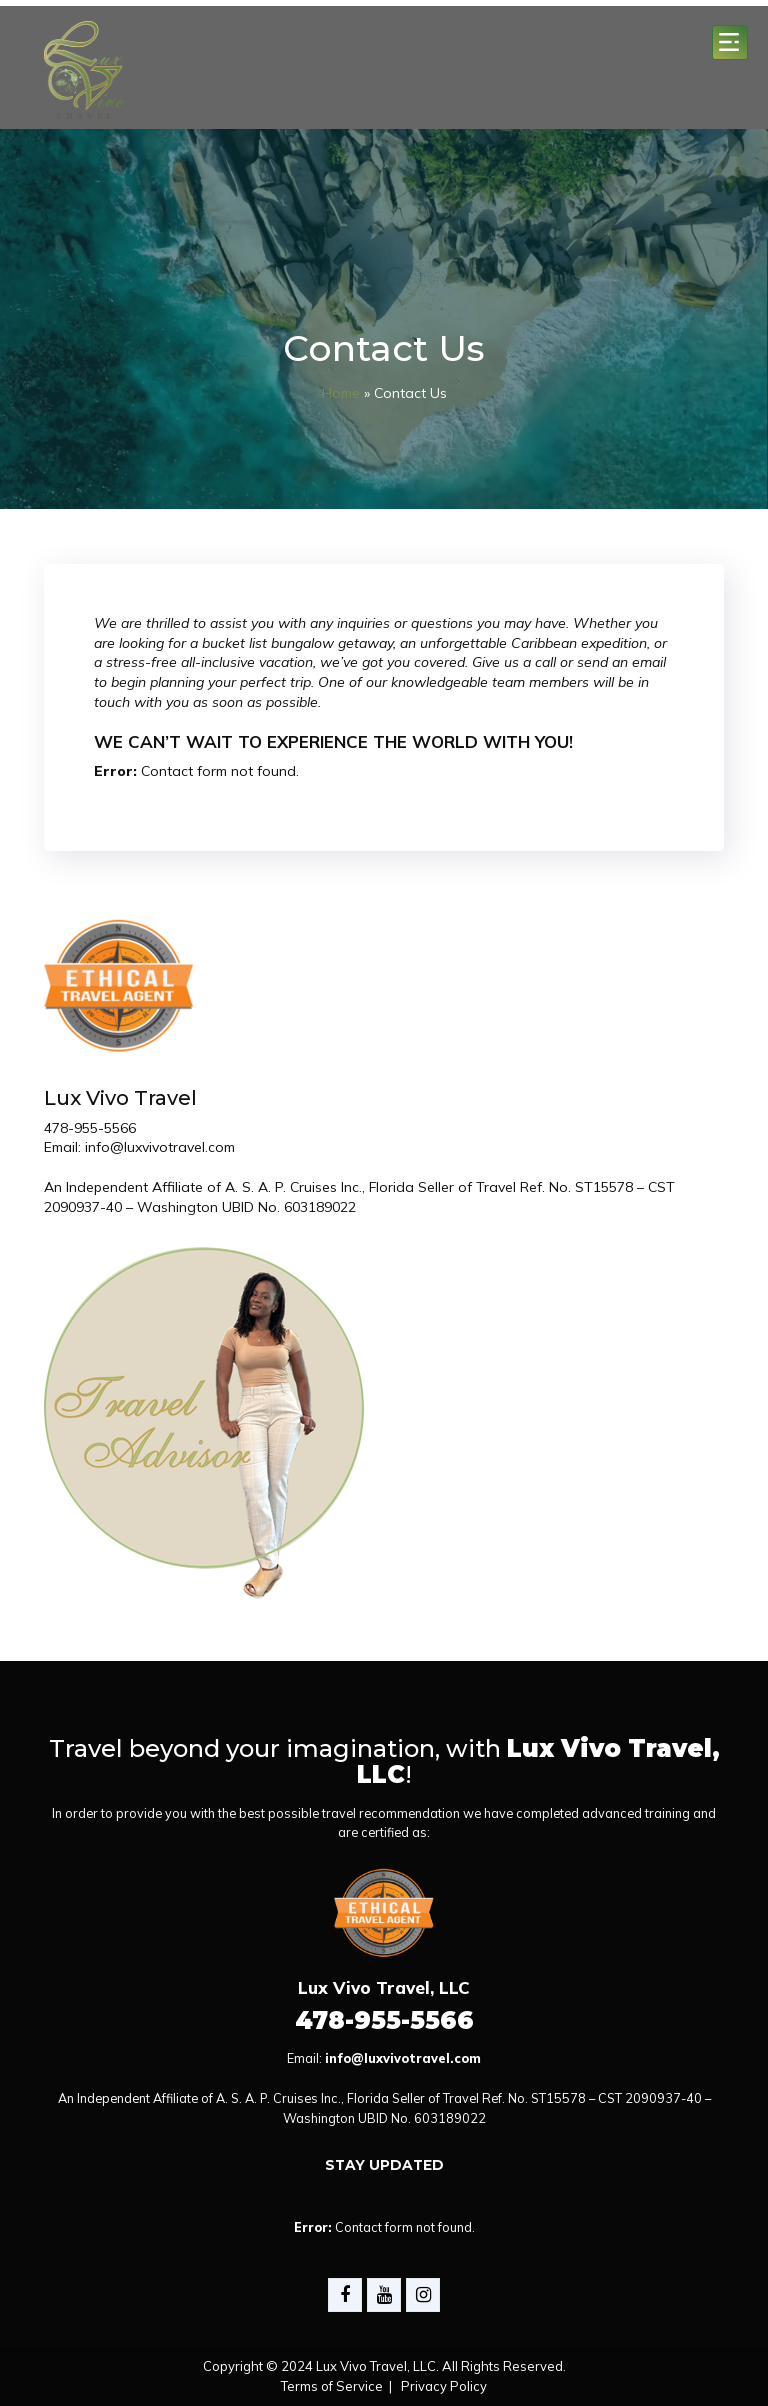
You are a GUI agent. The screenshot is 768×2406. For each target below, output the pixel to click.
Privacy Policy (444, 2386)
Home (341, 393)
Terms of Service (332, 2386)
